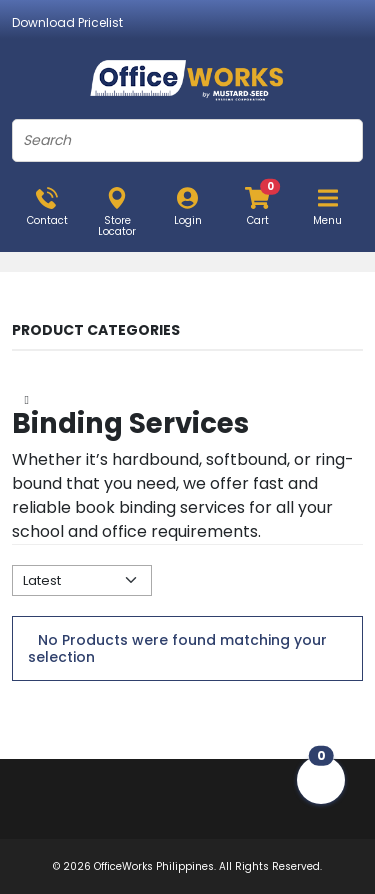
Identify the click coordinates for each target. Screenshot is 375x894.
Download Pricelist (67, 22)
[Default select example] (82, 580)
